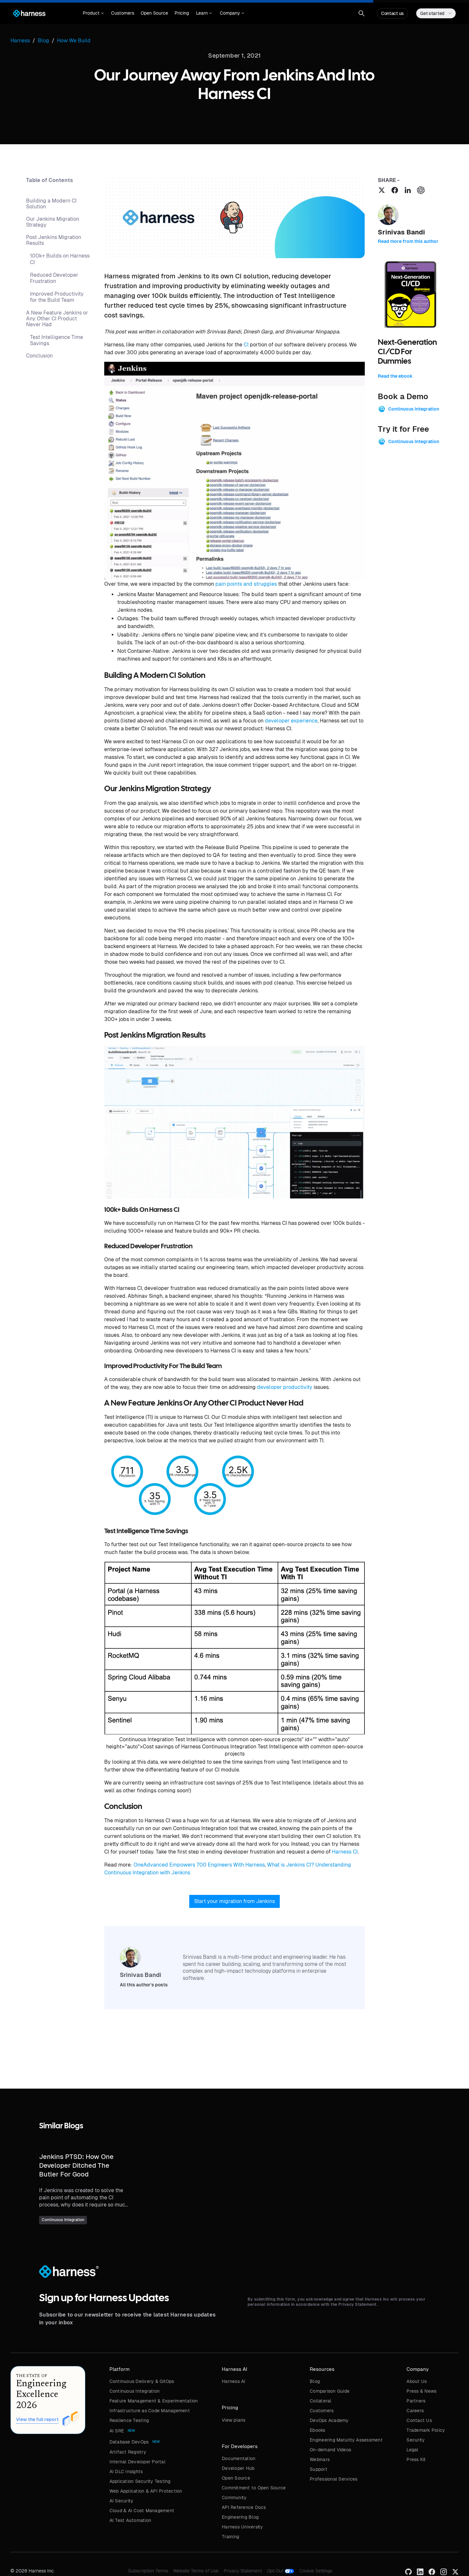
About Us (416, 2381)
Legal (412, 2449)
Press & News (421, 2391)
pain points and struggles (246, 584)
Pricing (182, 13)
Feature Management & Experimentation (153, 2401)
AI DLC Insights (126, 2471)
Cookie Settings (315, 2570)
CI (246, 345)
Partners (415, 2401)
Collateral (321, 2401)
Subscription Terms (148, 2571)
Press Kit (416, 2459)
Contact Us (419, 2420)
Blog (315, 2381)
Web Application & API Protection (145, 2491)
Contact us (392, 13)
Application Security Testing (140, 2481)
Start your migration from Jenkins (234, 1901)
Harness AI (234, 2381)
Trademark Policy (425, 2430)
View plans (234, 2420)
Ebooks (317, 2430)
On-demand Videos (330, 2449)
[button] (93, 13)
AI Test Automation (130, 2520)
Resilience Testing (129, 2420)
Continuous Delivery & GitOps (141, 2381)
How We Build (74, 40)
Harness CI (345, 1852)
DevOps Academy (329, 2420)
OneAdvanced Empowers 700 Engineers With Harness (199, 1865)
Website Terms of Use (196, 2571)
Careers (415, 2410)
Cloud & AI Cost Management (142, 2510)
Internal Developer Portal (137, 2461)
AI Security (121, 2501)
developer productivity (284, 1387)
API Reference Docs (244, 2507)
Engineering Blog (240, 2517)
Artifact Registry (127, 2452)
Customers (122, 13)
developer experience (291, 721)
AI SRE (116, 2431)
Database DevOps (129, 2442)
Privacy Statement (243, 2571)
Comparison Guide (329, 2391)
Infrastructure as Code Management (149, 2410)
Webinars (320, 2459)
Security (415, 2440)
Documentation (238, 2458)
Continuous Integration (134, 2391)
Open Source (154, 13)
